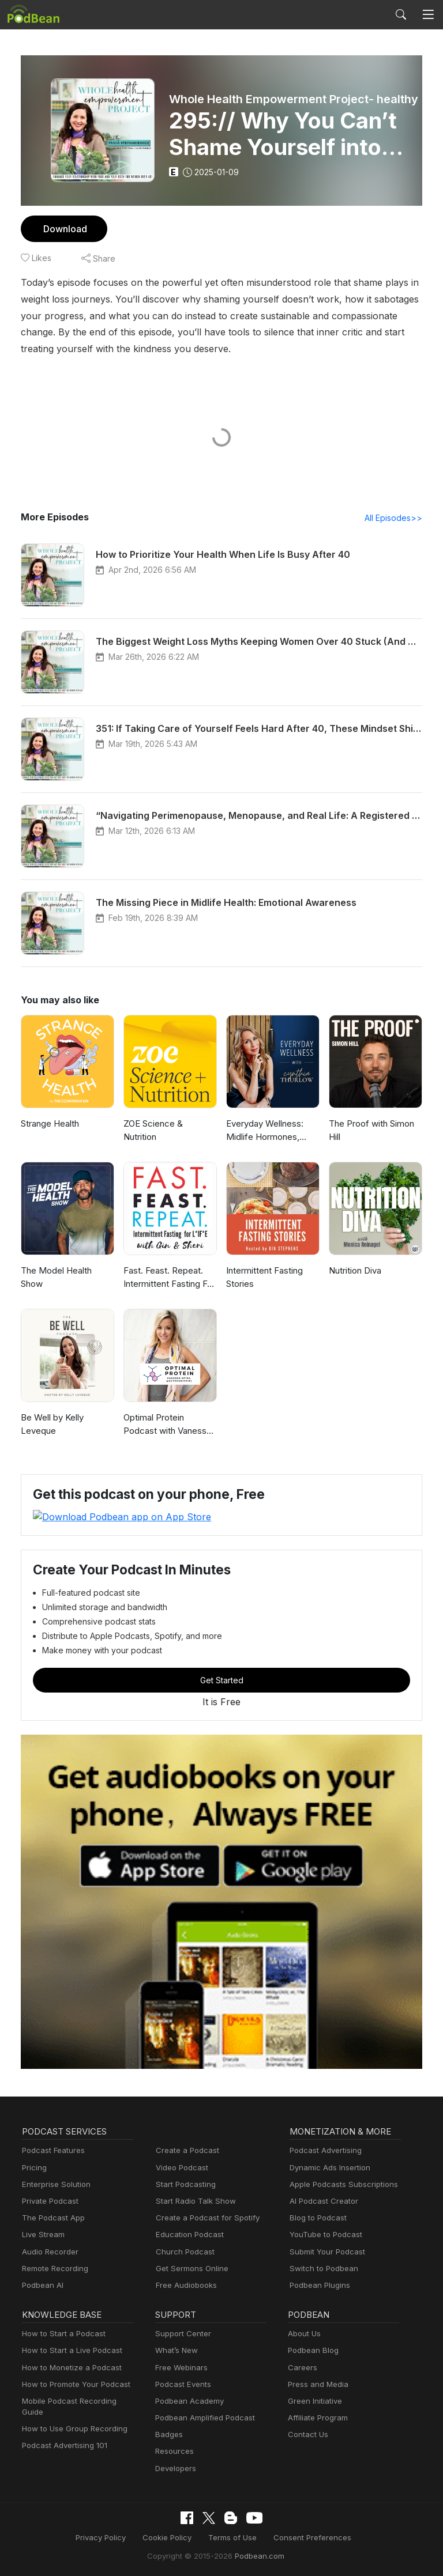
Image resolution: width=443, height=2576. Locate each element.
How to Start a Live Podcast (69, 2350)
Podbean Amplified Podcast (201, 2417)
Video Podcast (180, 2167)
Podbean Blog (312, 2350)
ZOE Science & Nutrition (153, 1130)
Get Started (221, 1679)
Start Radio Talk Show (193, 2200)
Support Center (181, 2333)
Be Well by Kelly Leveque (52, 1424)
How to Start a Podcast (61, 2333)
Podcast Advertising (323, 2150)
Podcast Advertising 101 (63, 2434)
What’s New (175, 2350)
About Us (303, 2333)
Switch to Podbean (321, 2268)
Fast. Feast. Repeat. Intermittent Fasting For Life (168, 1278)
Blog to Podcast (316, 2218)
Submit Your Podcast (325, 2251)
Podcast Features (51, 2150)
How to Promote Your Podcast (72, 2383)
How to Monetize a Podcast (68, 2367)
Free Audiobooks (184, 2284)
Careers (301, 2367)
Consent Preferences (306, 2537)
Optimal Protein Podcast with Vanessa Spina (170, 1424)
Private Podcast (48, 2200)
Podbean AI (41, 2284)
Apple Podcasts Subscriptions (340, 2184)
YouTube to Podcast (324, 2234)
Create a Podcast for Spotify (203, 2218)
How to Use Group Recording (71, 2417)
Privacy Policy (108, 2537)
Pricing (33, 2167)
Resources (173, 2451)
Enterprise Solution (54, 2184)
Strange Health (49, 1124)
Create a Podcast (185, 2150)
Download (63, 228)
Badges (168, 2434)
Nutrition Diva (355, 1271)
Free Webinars (180, 2367)
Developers (174, 2468)
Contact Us (306, 2434)
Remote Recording (53, 2268)
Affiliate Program (316, 2417)
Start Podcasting (184, 2184)
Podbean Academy (187, 2400)
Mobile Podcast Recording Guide (77, 2400)
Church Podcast (183, 2251)
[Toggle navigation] (428, 14)
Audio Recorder (48, 2251)
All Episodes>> (395, 518)
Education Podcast (187, 2234)
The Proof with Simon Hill (370, 1130)
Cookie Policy (171, 2537)
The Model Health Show (67, 1271)
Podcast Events (181, 2383)
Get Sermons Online (190, 2268)
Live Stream (42, 2234)
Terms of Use (233, 2537)
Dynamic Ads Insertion (327, 2167)
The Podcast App (51, 2218)
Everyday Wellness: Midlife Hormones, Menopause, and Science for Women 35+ (272, 1131)
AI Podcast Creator (322, 2200)
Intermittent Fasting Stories (263, 1277)
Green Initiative (313, 2400)
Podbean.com (255, 2555)
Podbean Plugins (318, 2284)
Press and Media (316, 2383)
